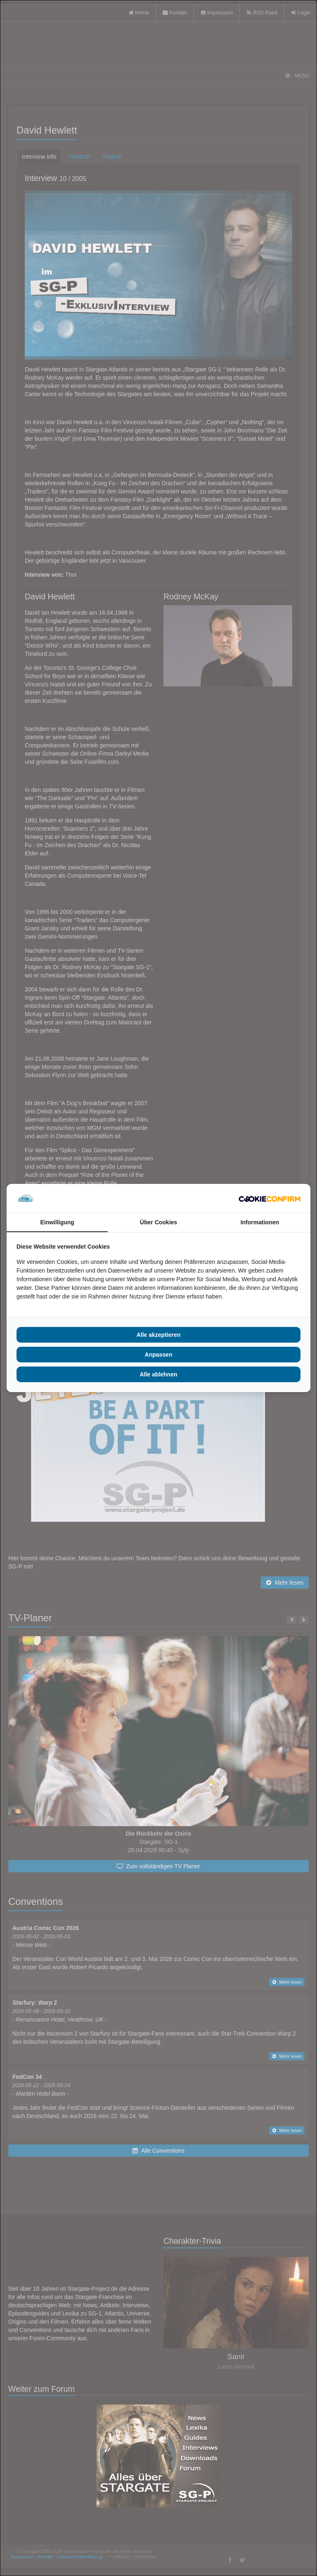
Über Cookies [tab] (158, 1222)
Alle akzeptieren (159, 1334)
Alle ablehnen (158, 1374)
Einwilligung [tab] (57, 1222)
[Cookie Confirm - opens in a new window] (269, 1198)
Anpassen (159, 1354)
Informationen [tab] (260, 1222)
